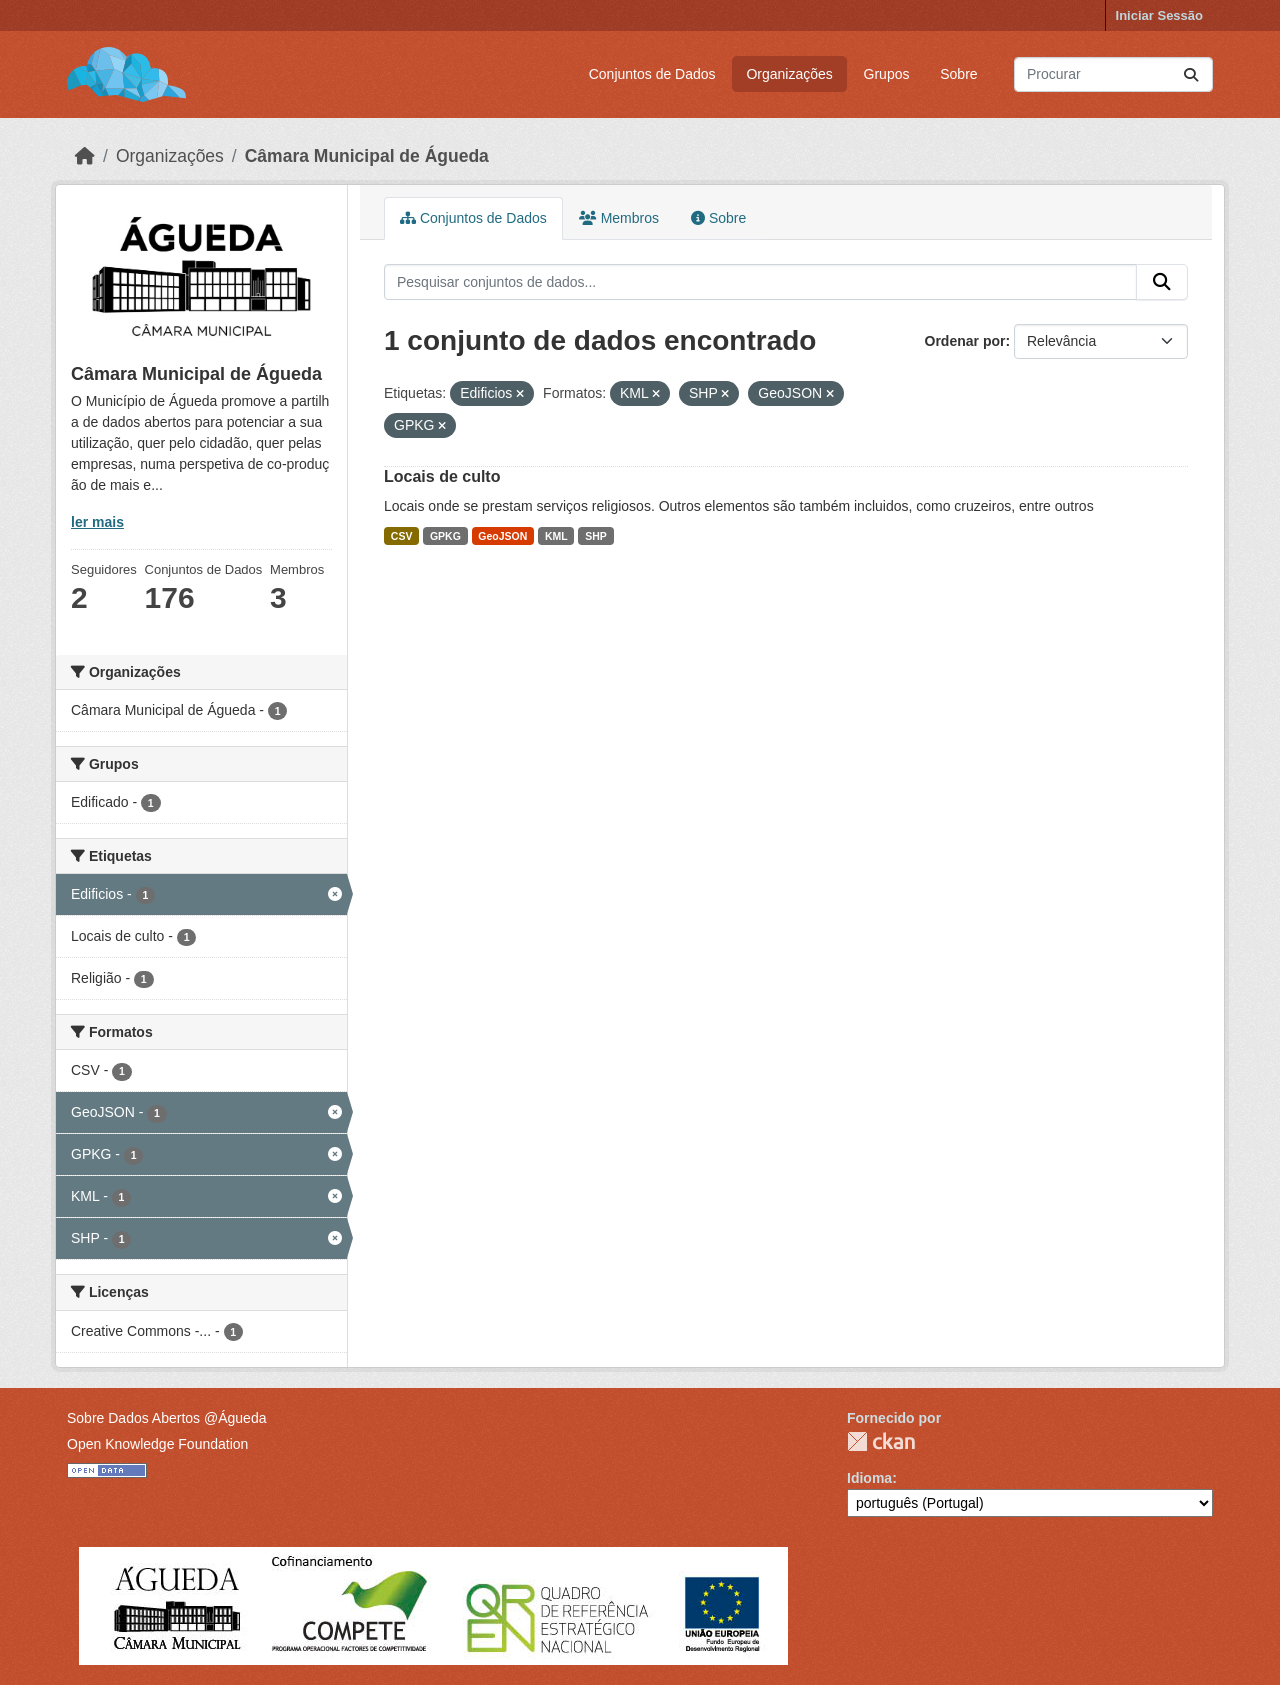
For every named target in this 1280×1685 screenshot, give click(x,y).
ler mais (97, 522)
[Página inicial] (85, 156)
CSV (402, 536)
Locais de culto (442, 476)
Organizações (789, 74)
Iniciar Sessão (1159, 15)
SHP (596, 536)
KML (556, 536)
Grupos (887, 74)
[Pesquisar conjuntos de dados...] (1113, 74)
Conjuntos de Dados (652, 74)
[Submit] (1191, 74)
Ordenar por (965, 341)
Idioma (869, 1478)
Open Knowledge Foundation (157, 1444)
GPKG (445, 536)
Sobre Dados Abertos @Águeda (166, 1418)
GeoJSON (502, 536)
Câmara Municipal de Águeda (367, 156)
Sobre (958, 74)
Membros (619, 218)
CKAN (881, 1441)
